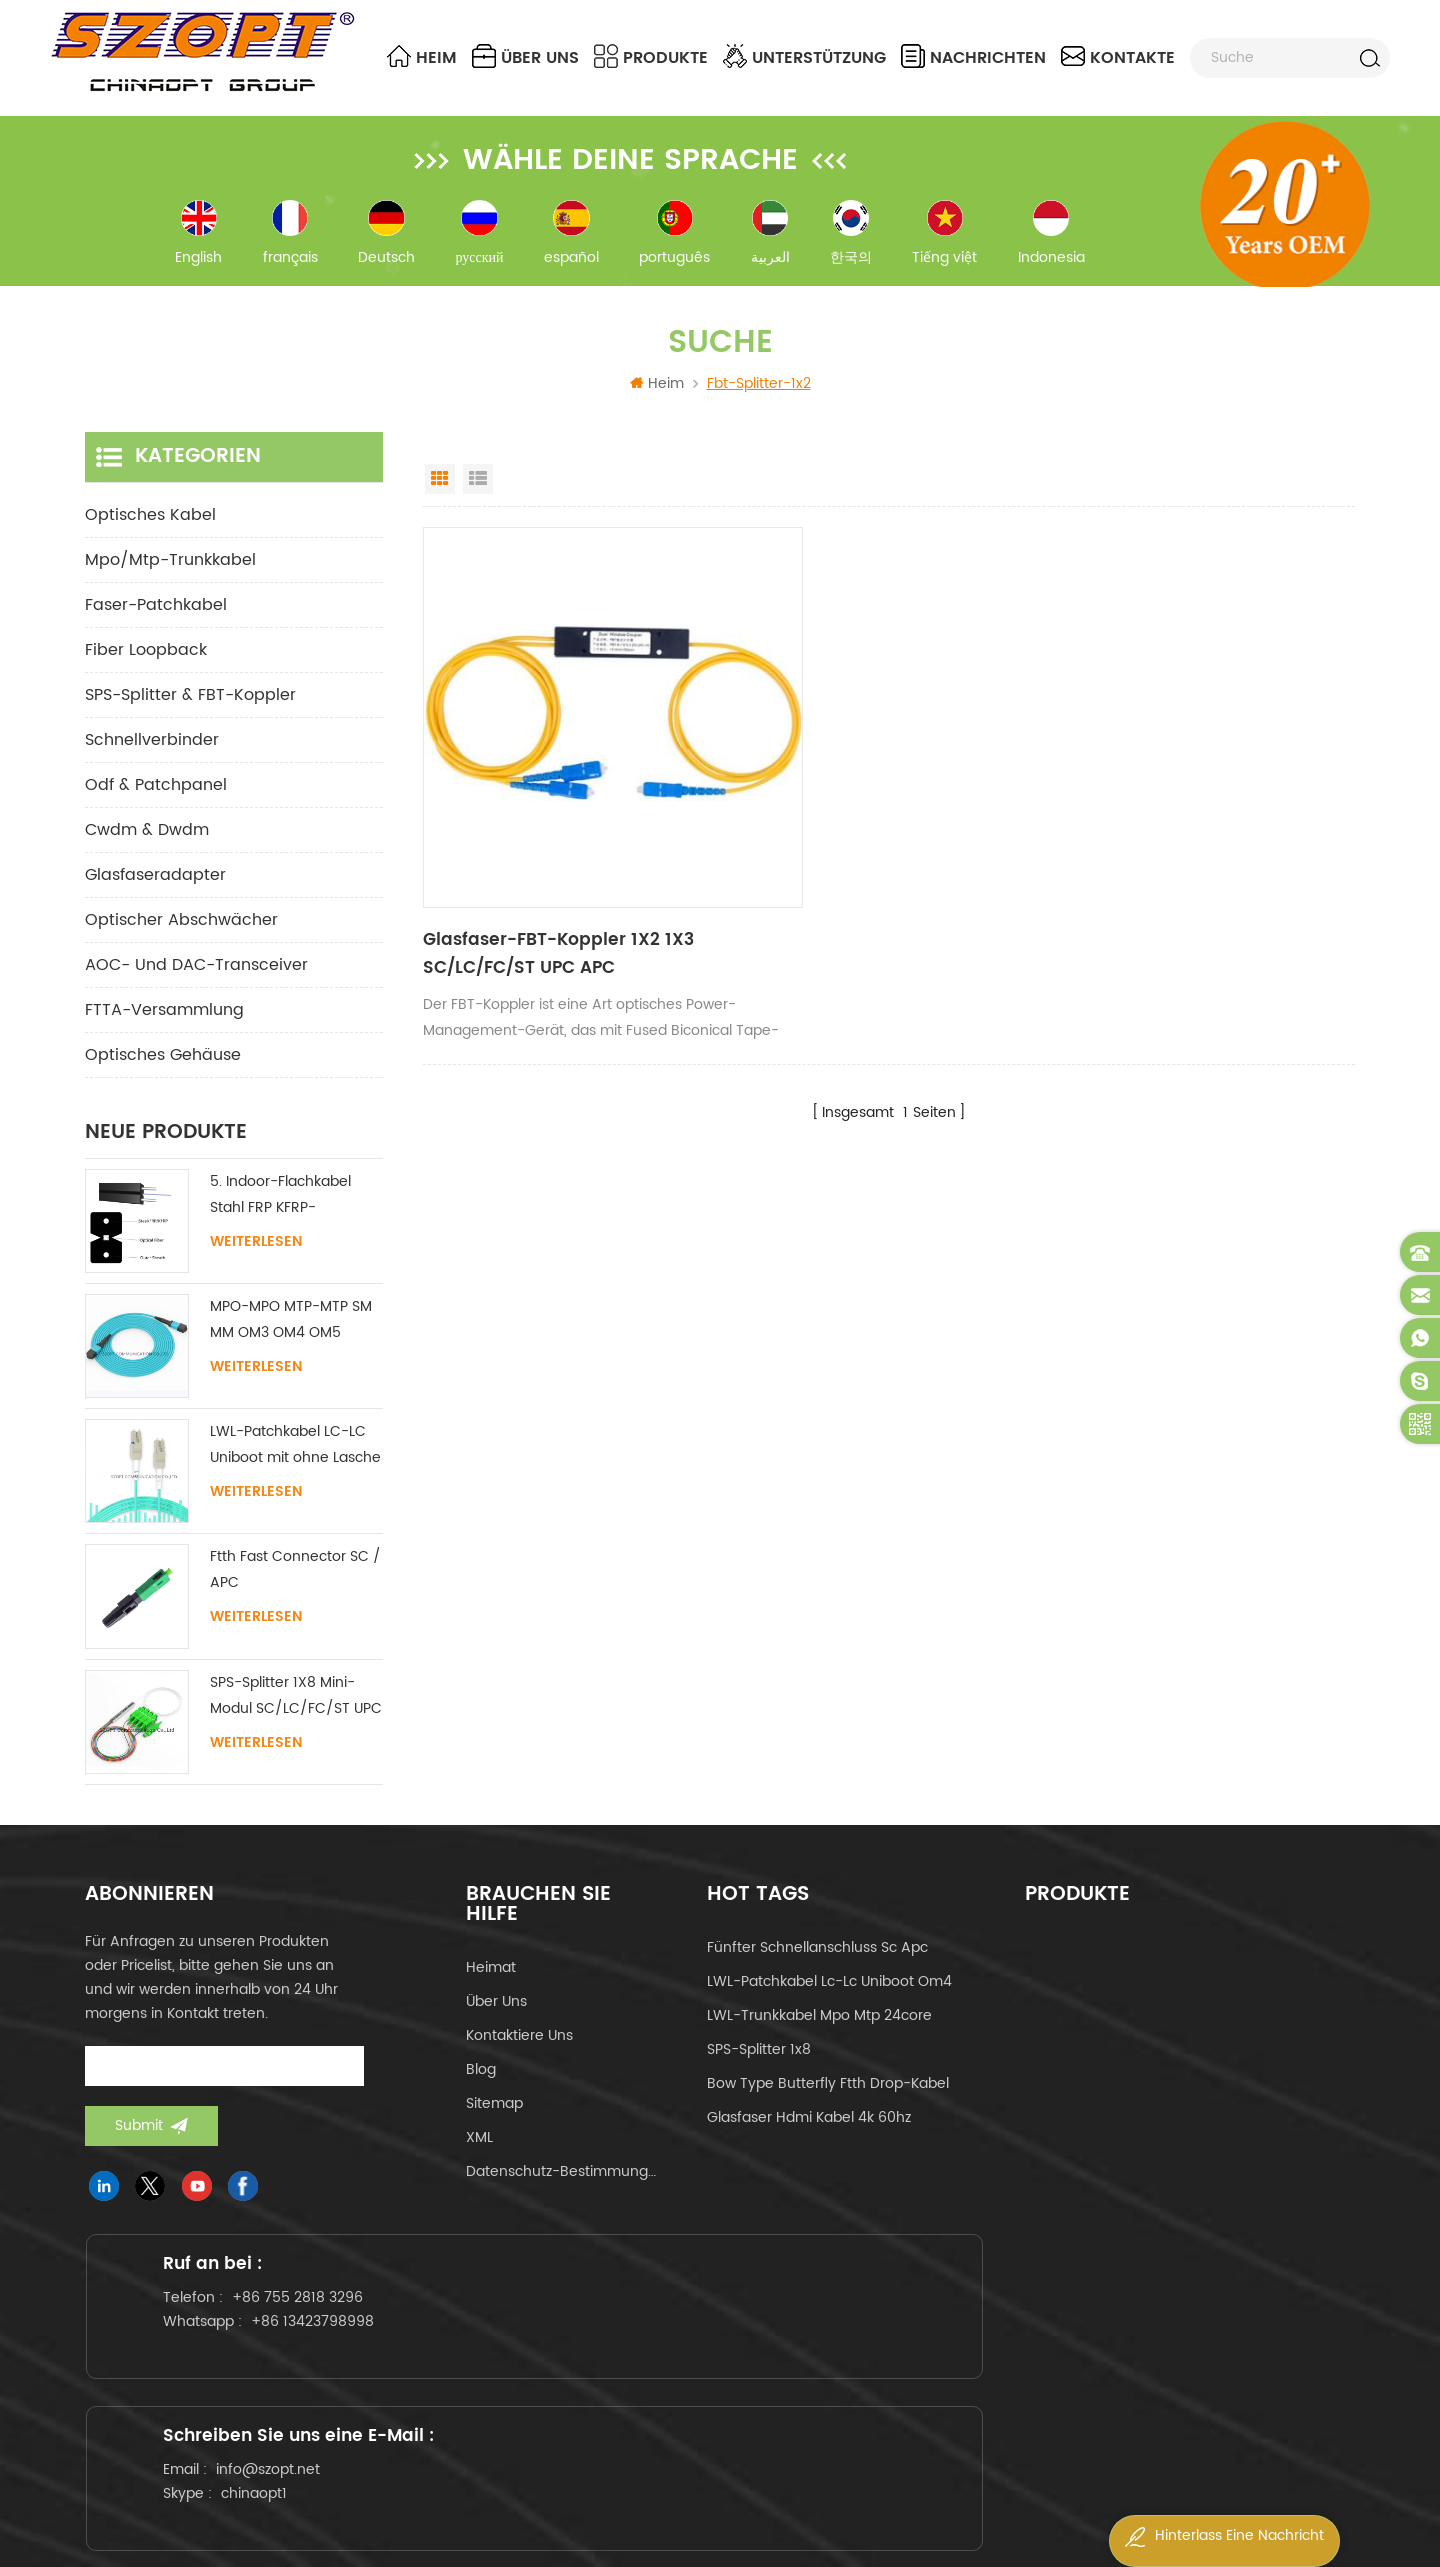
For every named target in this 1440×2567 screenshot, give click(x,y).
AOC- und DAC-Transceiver (196, 988)
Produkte (651, 57)
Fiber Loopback (146, 673)
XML (479, 2160)
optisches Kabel (150, 538)
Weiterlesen (256, 1265)
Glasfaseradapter (155, 898)
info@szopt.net (719, 2377)
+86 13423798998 (336, 2381)
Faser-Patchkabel (156, 628)
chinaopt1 (705, 2401)
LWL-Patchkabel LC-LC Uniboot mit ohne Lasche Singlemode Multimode (295, 1468)
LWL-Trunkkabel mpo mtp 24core (819, 2038)
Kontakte (1118, 57)
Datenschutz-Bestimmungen (561, 2194)
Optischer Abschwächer (181, 943)
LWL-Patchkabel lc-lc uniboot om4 (829, 2004)
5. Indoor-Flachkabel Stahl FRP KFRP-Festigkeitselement (280, 1218)
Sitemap (494, 2126)
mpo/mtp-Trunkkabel (170, 583)
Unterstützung (804, 57)
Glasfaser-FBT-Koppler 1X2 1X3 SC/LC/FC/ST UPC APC (548, 886)
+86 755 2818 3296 (321, 2357)
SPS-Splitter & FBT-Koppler (190, 718)
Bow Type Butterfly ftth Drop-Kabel (828, 2106)
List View (478, 502)
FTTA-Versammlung (164, 1033)
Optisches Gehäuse (163, 1078)
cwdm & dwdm (147, 853)
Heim (422, 57)
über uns (525, 57)
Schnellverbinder (152, 763)
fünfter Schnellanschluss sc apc (817, 1970)
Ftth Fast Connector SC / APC (295, 1593)
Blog (481, 2092)
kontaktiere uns (519, 2058)
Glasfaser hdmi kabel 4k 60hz (809, 2140)
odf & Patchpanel (156, 808)
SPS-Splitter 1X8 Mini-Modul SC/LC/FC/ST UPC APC (296, 1719)
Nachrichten (973, 57)
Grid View (440, 502)
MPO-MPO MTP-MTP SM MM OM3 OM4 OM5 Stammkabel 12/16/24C (291, 1343)
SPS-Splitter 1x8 (759, 2072)
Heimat (491, 1990)
